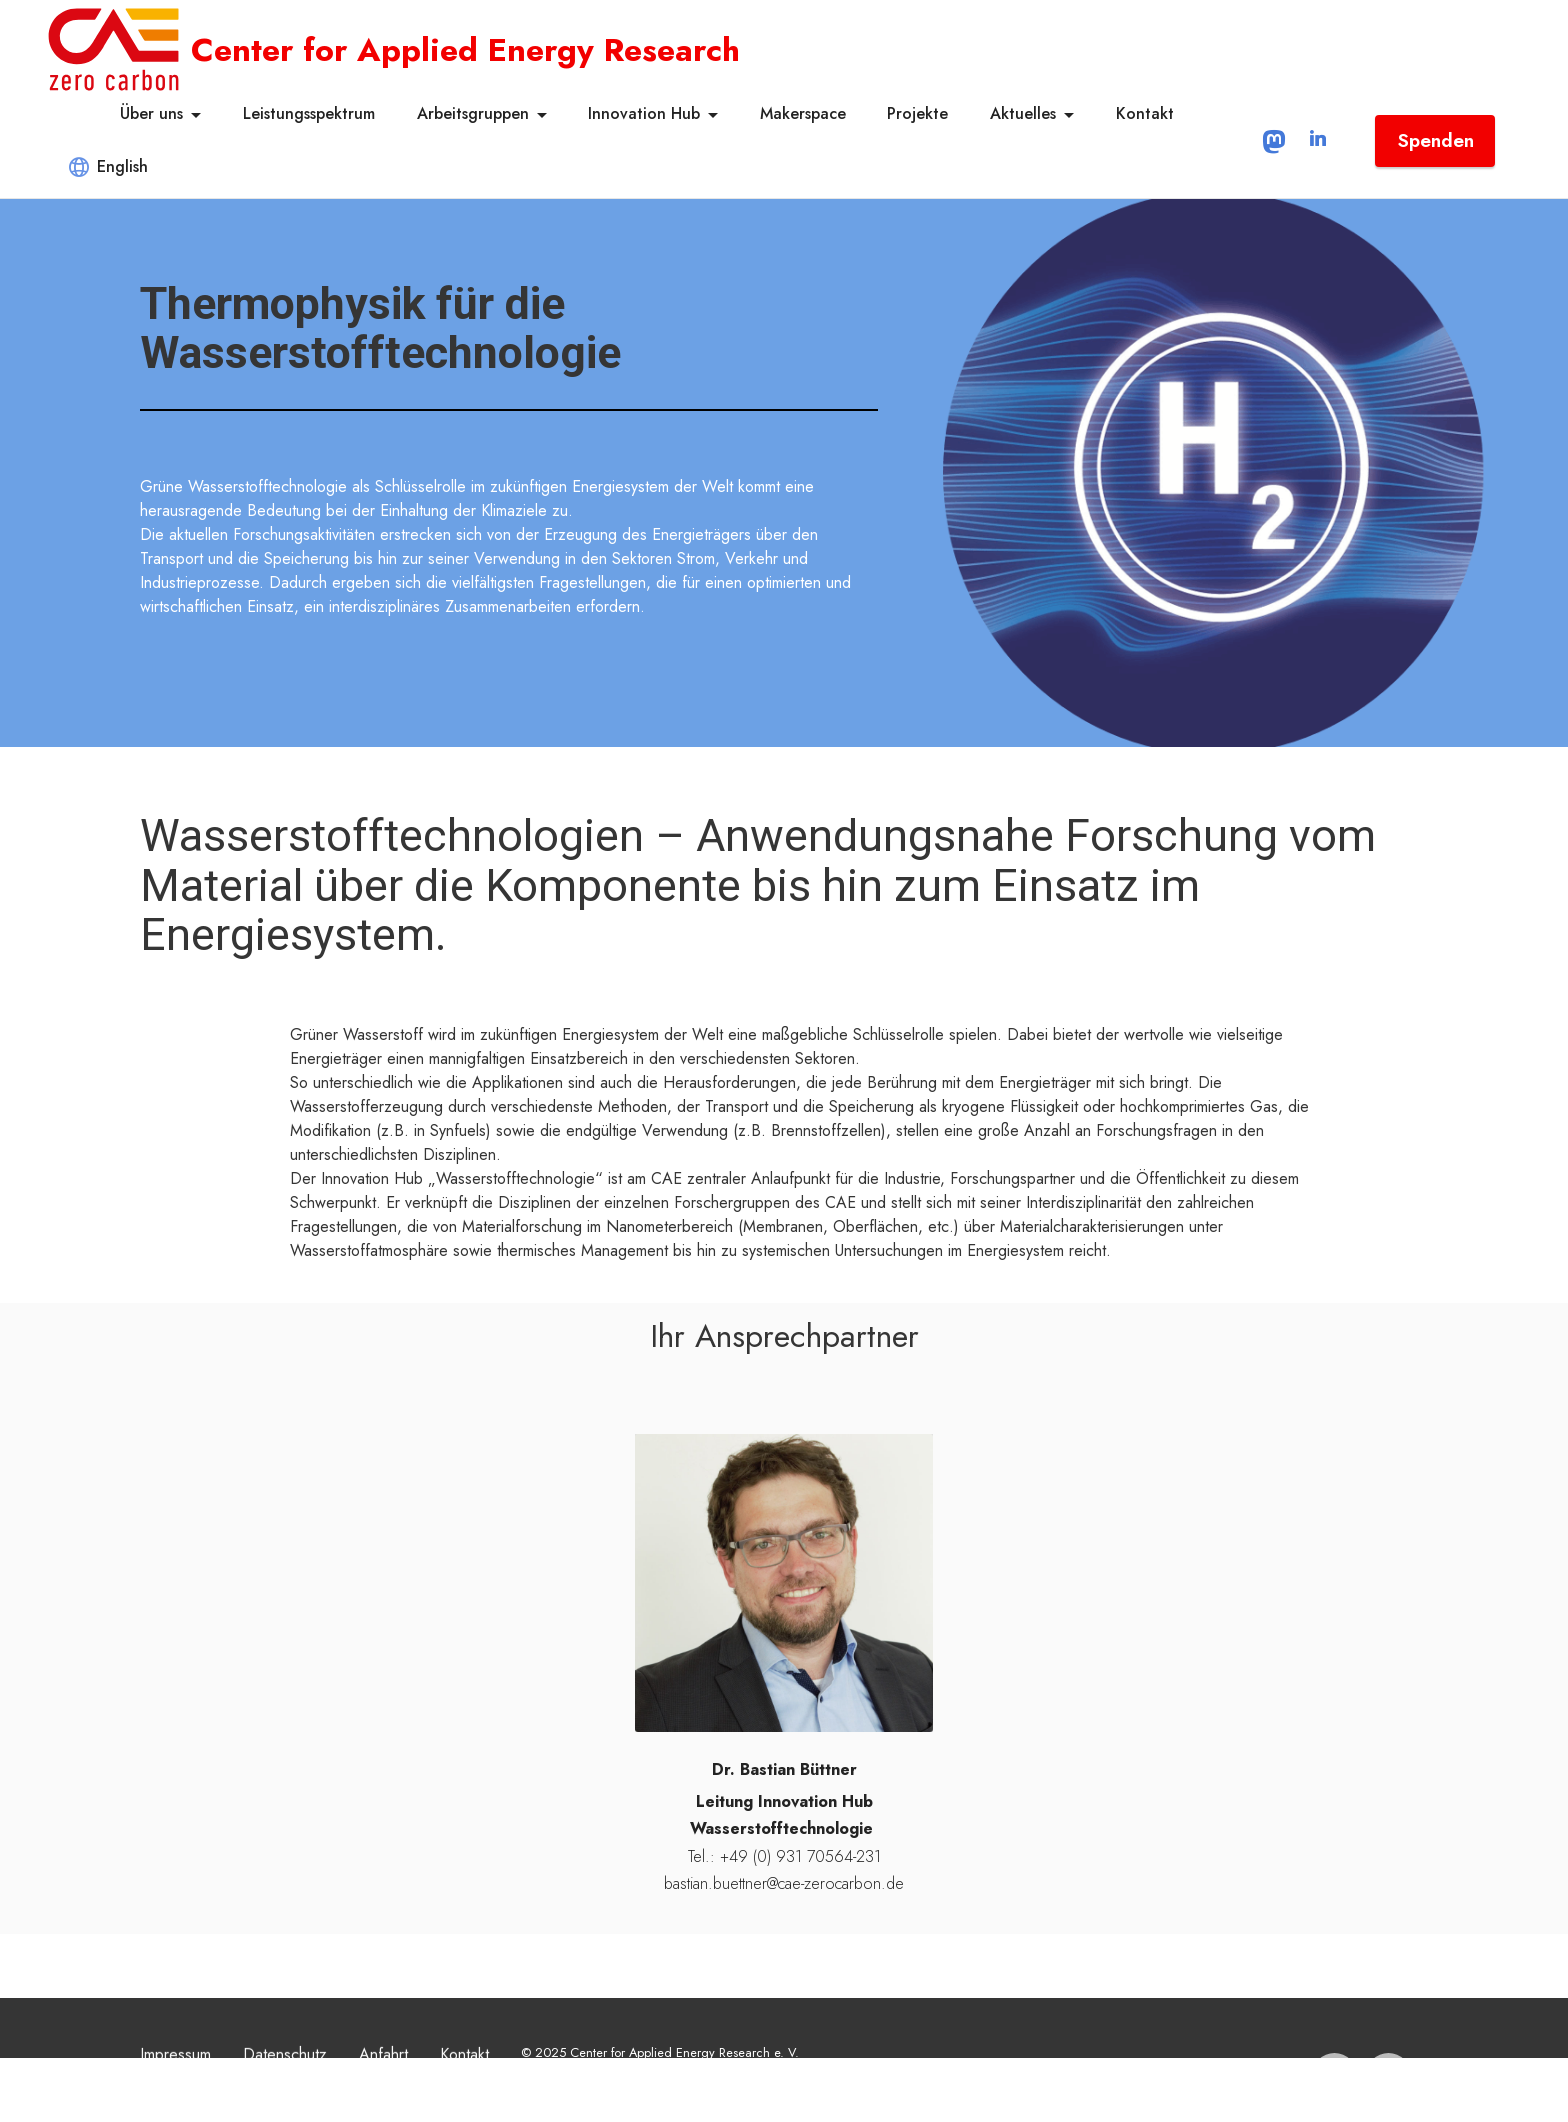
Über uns (151, 113)
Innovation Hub (644, 113)
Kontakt (1145, 113)
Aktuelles (1023, 113)
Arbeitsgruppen (473, 113)
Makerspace (803, 113)
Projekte (917, 113)
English (108, 166)
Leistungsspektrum (309, 113)
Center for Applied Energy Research (465, 50)
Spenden (1435, 140)
